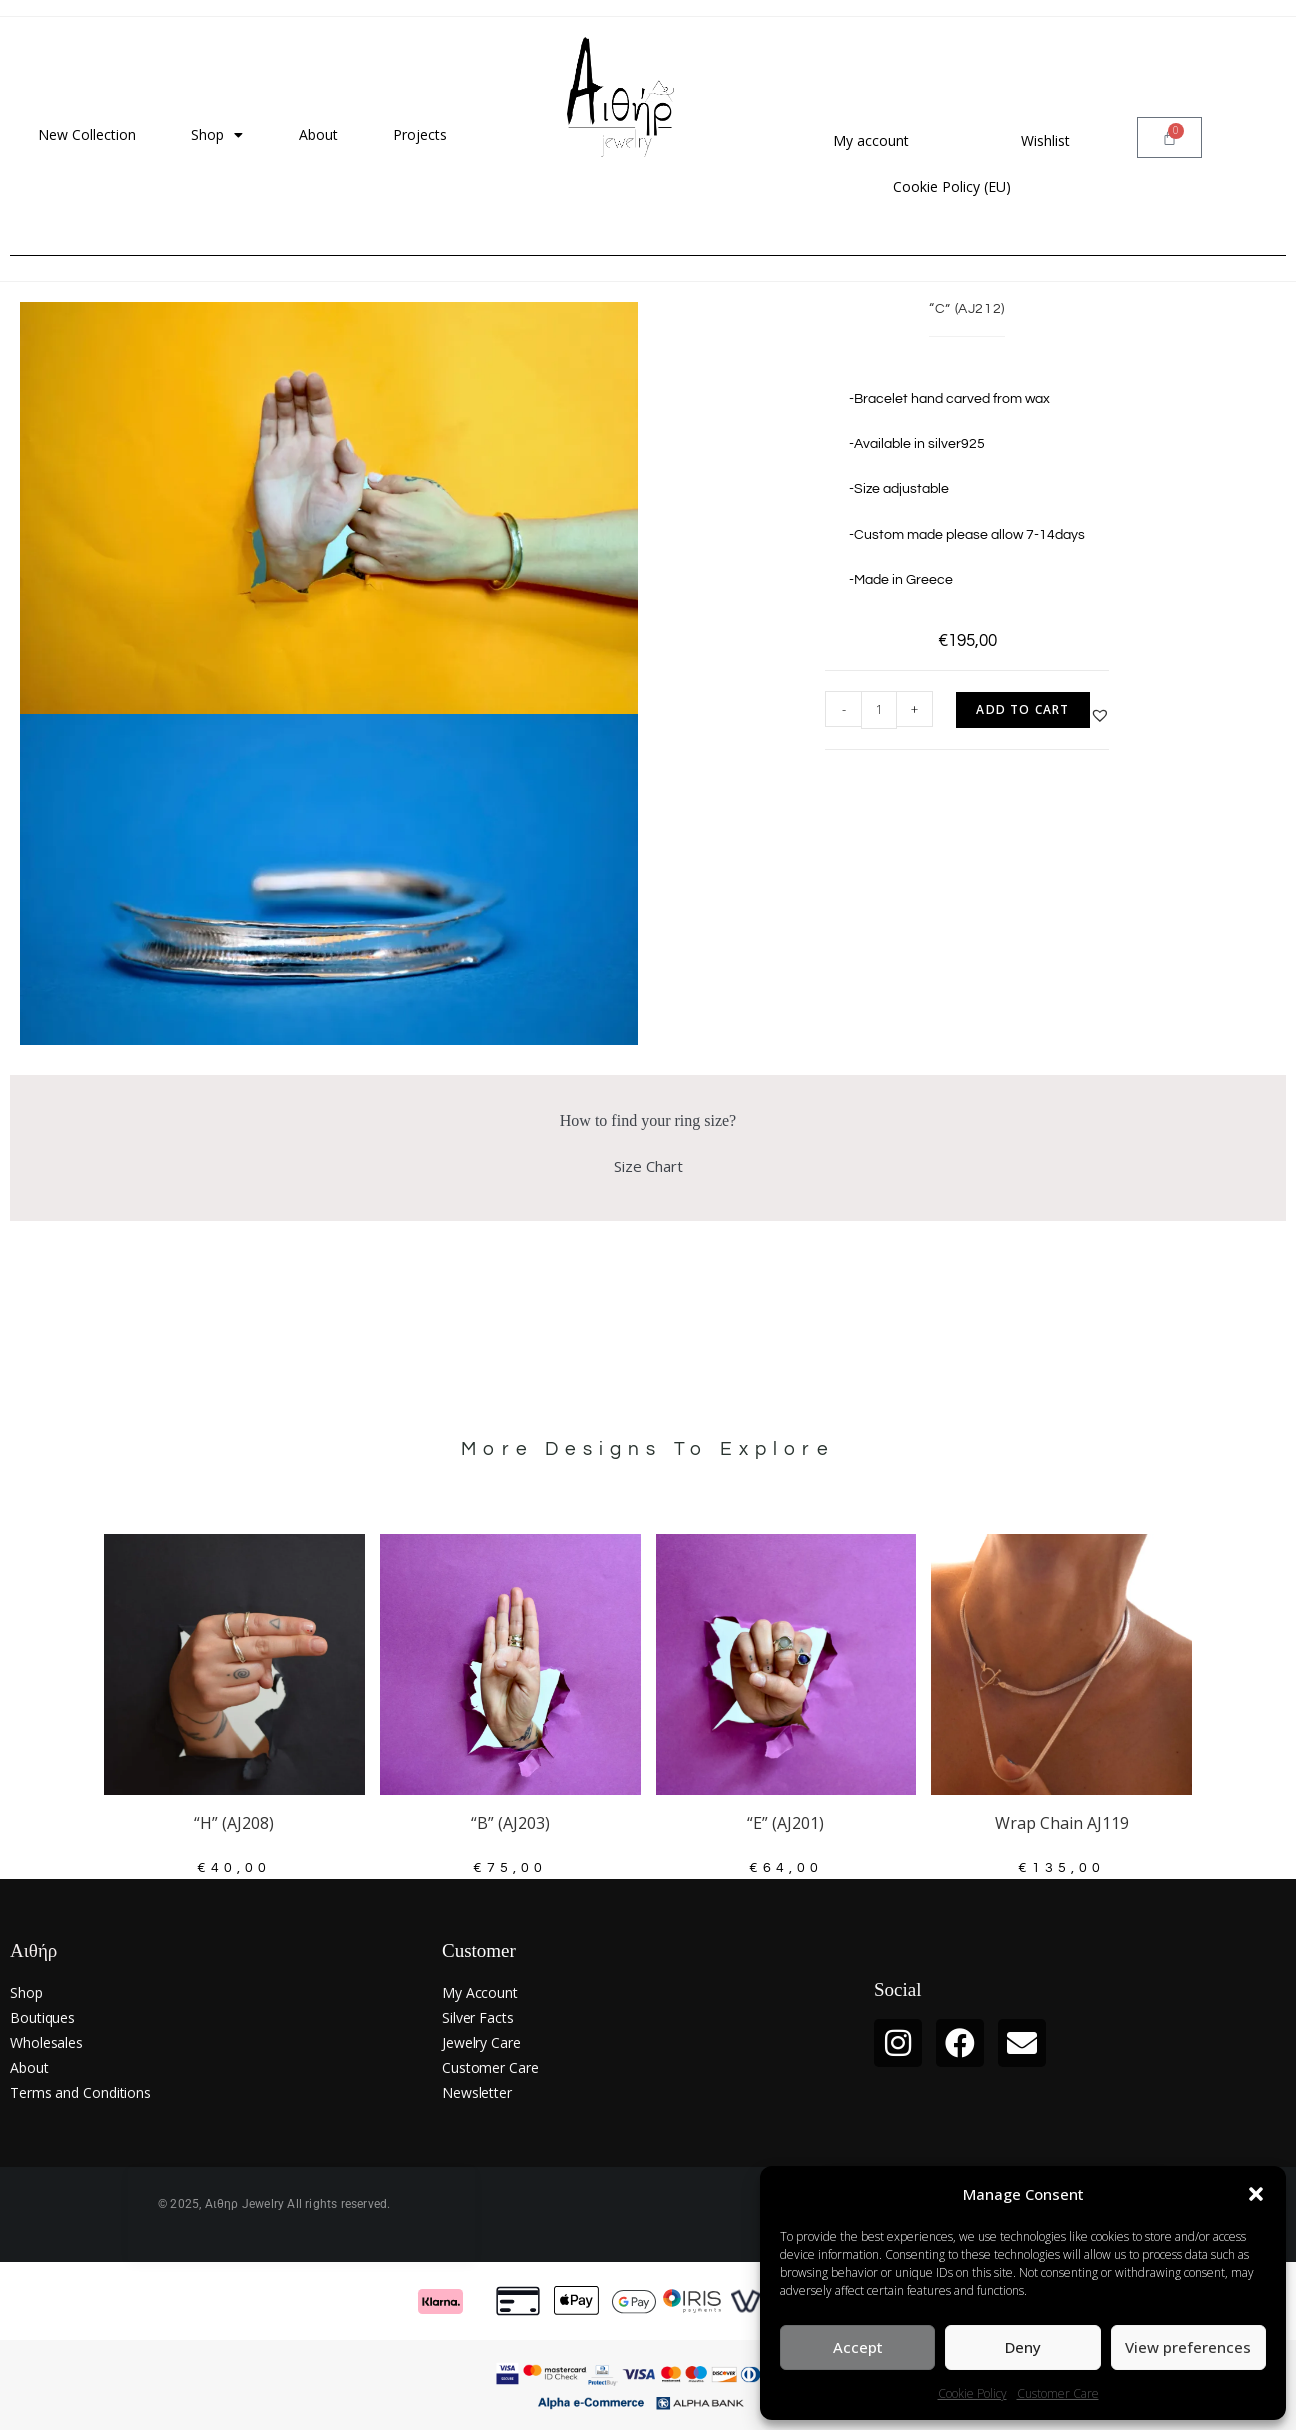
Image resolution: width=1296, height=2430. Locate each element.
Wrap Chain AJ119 (1062, 1823)
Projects (420, 134)
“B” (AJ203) (510, 1823)
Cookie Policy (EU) (952, 186)
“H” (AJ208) (234, 1823)
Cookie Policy (972, 2393)
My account (871, 140)
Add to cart (1022, 709)
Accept (858, 2347)
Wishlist (1045, 140)
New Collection (87, 134)
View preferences (1188, 2347)
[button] (1256, 2194)
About (318, 134)
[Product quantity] (879, 710)
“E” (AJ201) (785, 1823)
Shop (217, 135)
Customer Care (1058, 2393)
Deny (1023, 2347)
